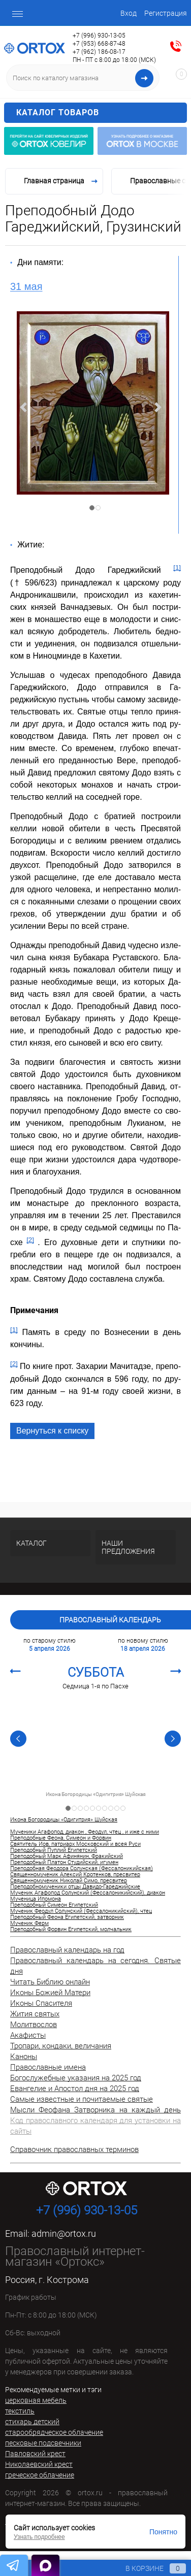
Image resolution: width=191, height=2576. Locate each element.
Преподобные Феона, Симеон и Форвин (60, 1838)
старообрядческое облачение (54, 2432)
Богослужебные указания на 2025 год (75, 2077)
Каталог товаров (99, 113)
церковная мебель (36, 2400)
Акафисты (28, 2035)
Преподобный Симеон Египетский (54, 1905)
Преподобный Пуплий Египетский (53, 1850)
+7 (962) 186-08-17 (99, 51)
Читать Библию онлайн (50, 1981)
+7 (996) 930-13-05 (99, 35)
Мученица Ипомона (35, 1899)
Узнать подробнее (39, 2536)
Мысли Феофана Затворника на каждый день (95, 2109)
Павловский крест (35, 2454)
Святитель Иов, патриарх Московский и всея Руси (75, 1844)
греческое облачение (39, 2475)
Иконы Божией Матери (50, 1992)
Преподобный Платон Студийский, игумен (64, 1863)
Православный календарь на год (67, 1949)
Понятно (163, 2532)
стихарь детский (32, 2422)
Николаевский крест (39, 2464)
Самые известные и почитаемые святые (81, 2099)
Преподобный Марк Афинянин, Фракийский (66, 1856)
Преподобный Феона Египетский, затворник (67, 1917)
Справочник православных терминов (74, 2149)
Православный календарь (110, 1620)
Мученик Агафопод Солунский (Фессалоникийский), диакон (87, 1893)
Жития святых (34, 2013)
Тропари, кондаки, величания (60, 2045)
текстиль (20, 2411)
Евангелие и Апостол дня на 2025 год (74, 2088)
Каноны (23, 2056)
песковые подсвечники (43, 2443)
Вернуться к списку (52, 1430)
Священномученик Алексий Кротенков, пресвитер (75, 1875)
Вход (128, 13)
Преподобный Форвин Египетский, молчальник (71, 1930)
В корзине (146, 2568)
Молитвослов (33, 2024)
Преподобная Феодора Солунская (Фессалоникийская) (81, 1869)
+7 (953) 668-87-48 (99, 43)
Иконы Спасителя (41, 2003)
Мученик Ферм (29, 1923)
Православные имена (48, 2067)
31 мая (26, 286)
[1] (177, 567)
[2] (30, 1240)
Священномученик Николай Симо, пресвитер (68, 1881)
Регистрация (165, 13)
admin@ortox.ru (63, 2233)
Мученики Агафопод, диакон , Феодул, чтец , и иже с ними (84, 1832)
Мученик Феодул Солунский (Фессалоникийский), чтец (81, 1911)
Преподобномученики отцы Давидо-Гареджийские (75, 1887)
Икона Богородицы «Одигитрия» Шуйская (95, 1794)
